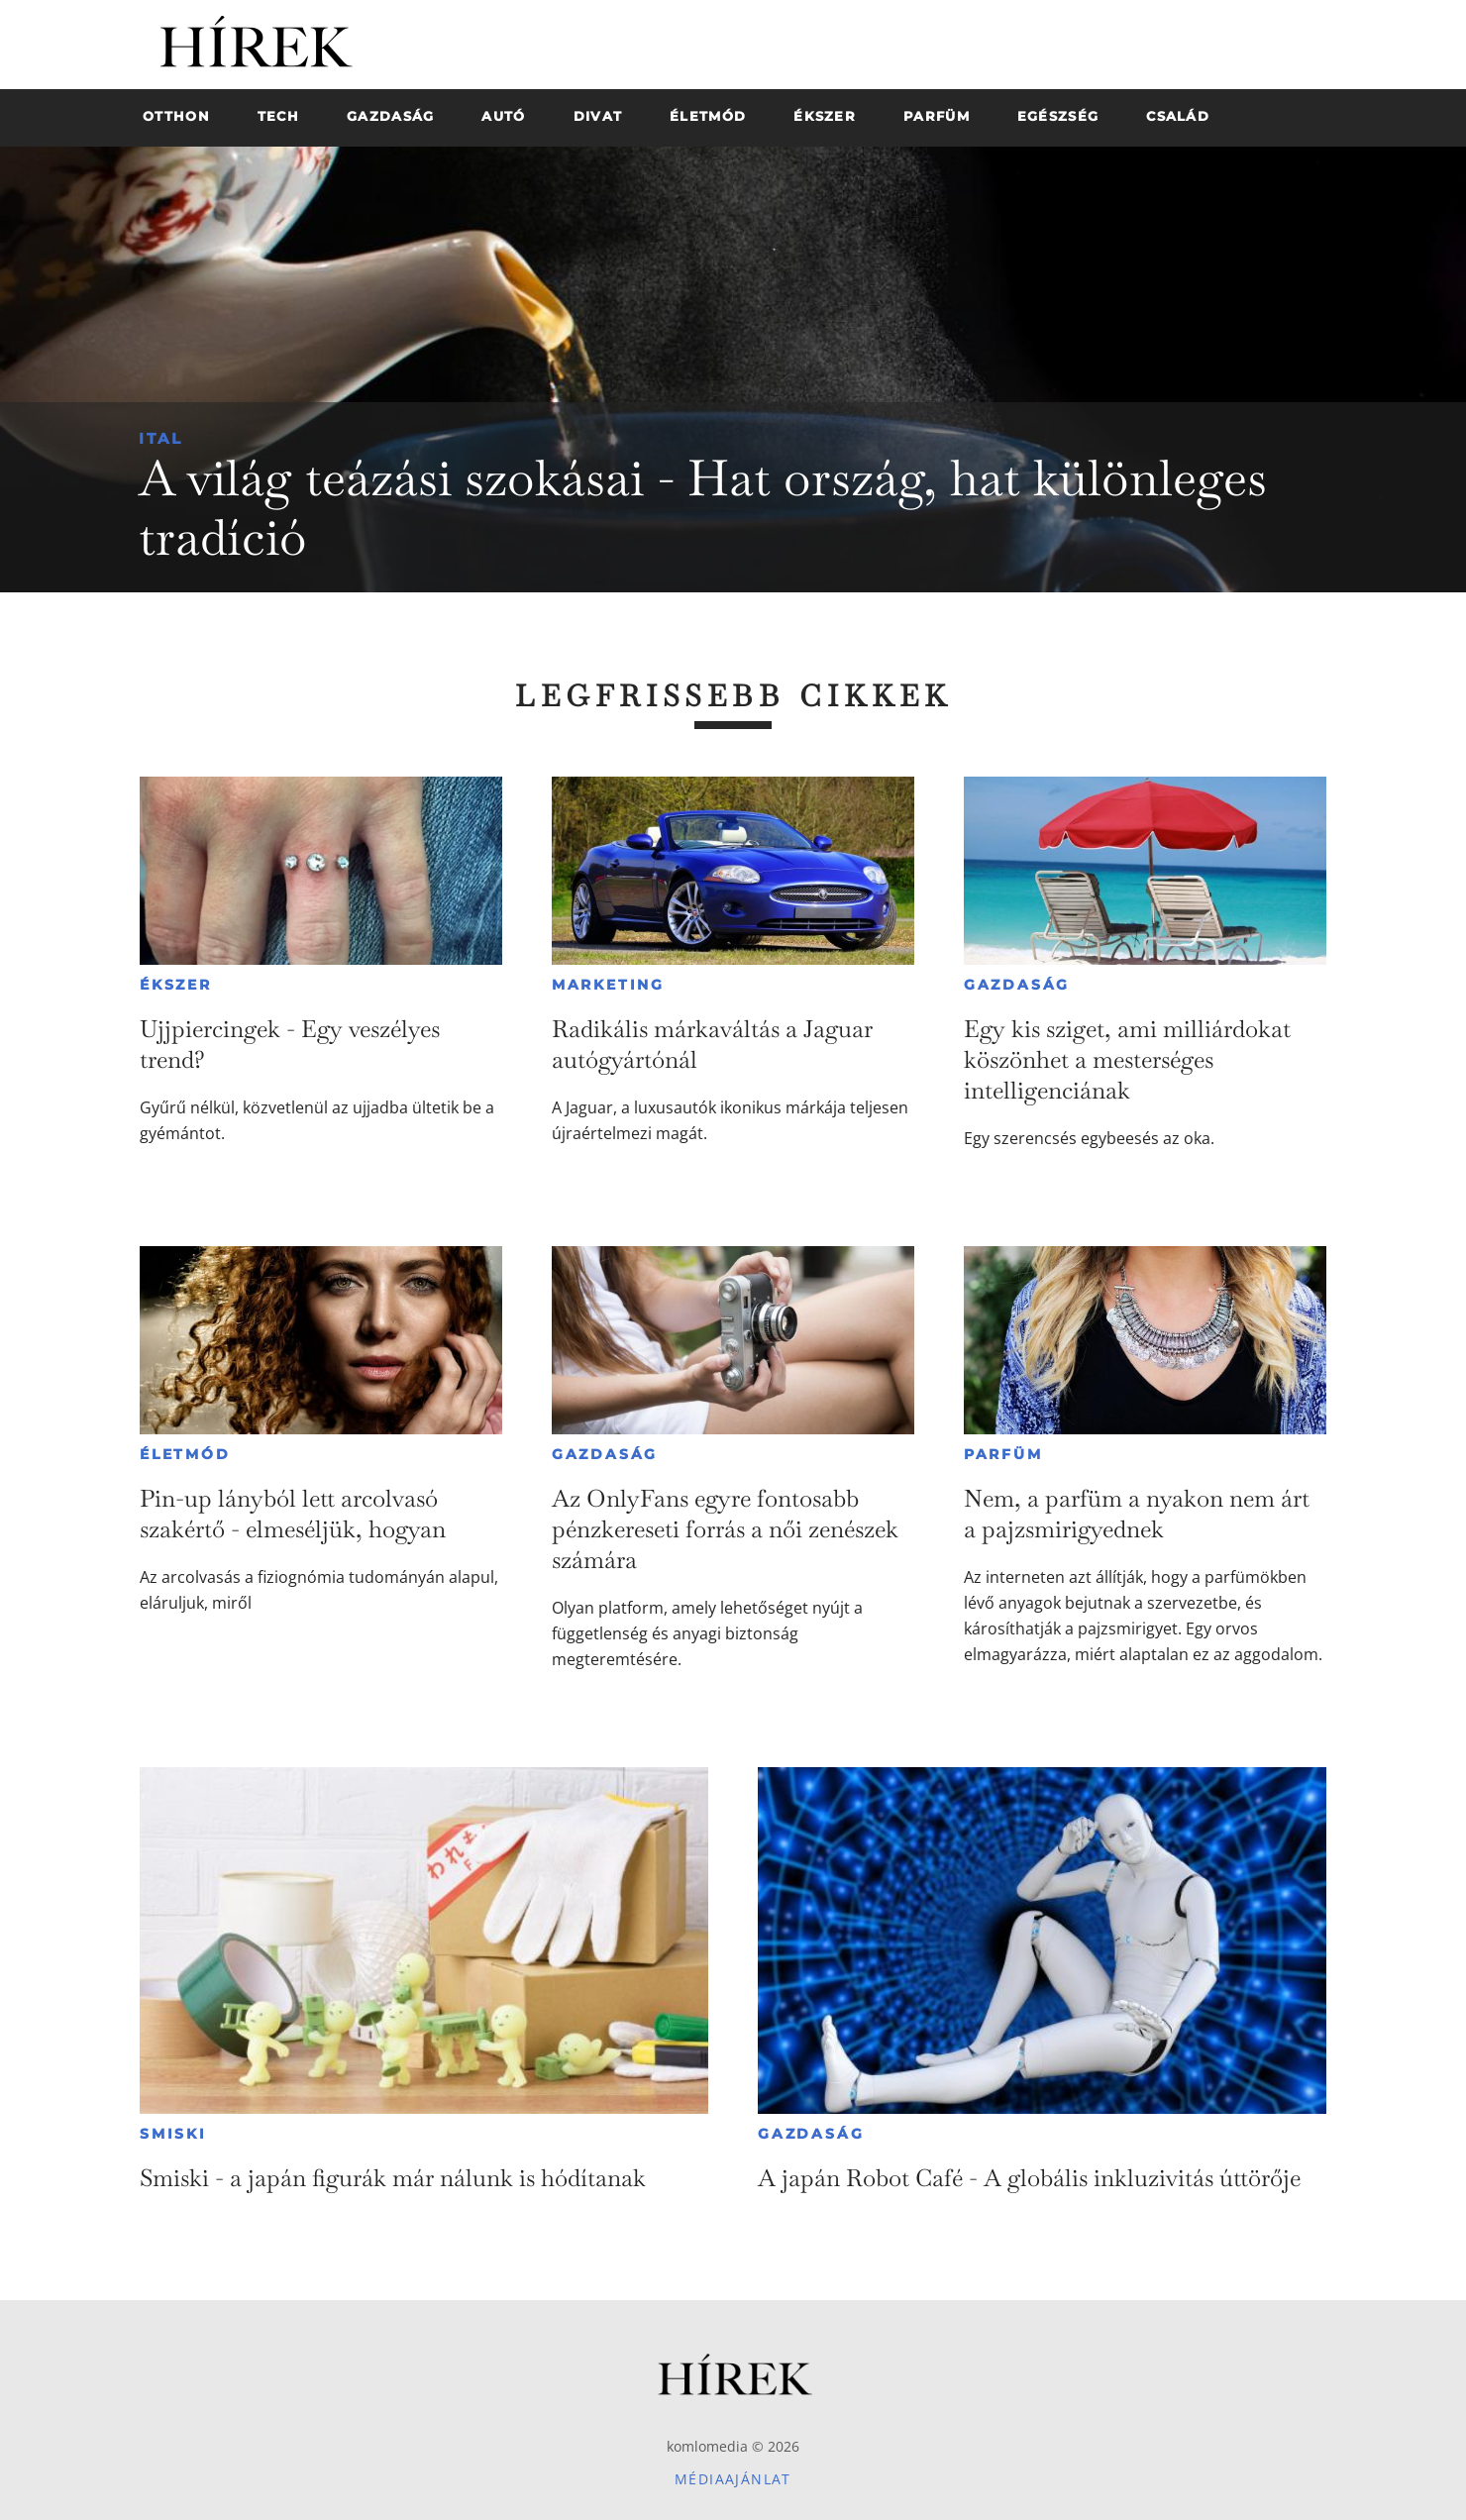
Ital (161, 438)
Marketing (608, 985)
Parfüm (1003, 1454)
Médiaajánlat (733, 2478)
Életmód (185, 1454)
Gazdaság (1017, 985)
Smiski (173, 2134)
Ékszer (176, 985)
